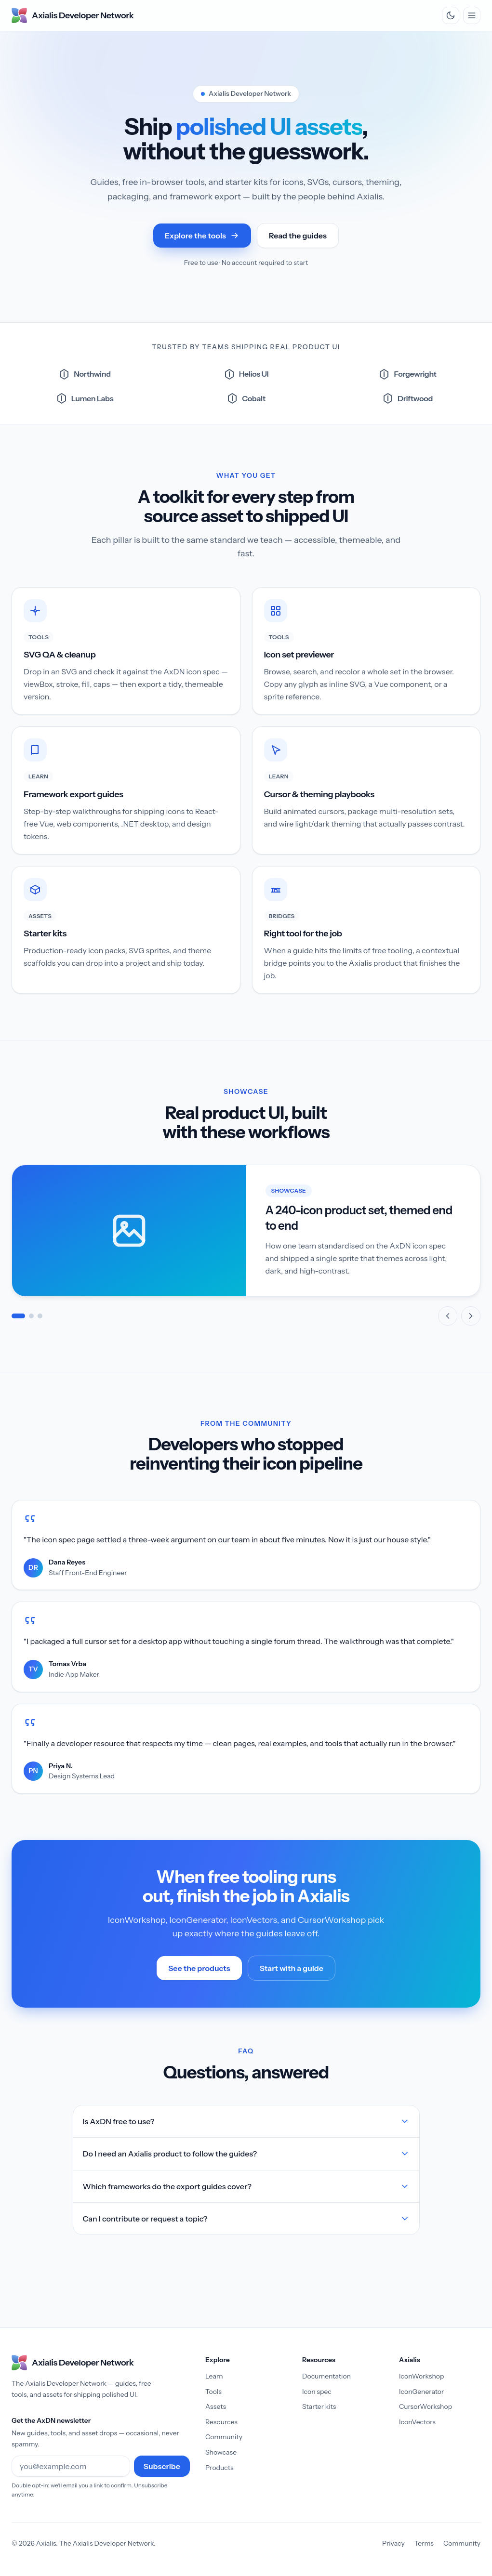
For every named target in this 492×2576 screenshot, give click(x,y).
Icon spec (317, 2391)
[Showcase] (246, 1245)
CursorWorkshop (425, 2406)
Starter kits (319, 2406)
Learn (214, 2376)
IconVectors (417, 2422)
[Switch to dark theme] (450, 15)
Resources (221, 2422)
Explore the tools (202, 235)
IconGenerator (421, 2391)
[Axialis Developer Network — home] (72, 15)
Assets (215, 2406)
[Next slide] (470, 1316)
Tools (213, 2391)
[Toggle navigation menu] (471, 15)
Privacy (393, 2543)
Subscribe (162, 2466)
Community (223, 2436)
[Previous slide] (447, 1316)
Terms (424, 2543)
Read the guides (298, 235)
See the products (205, 1971)
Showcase (221, 2452)
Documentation (326, 2376)
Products (219, 2467)
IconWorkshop (421, 2376)
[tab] (18, 1316)
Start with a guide (291, 1968)
